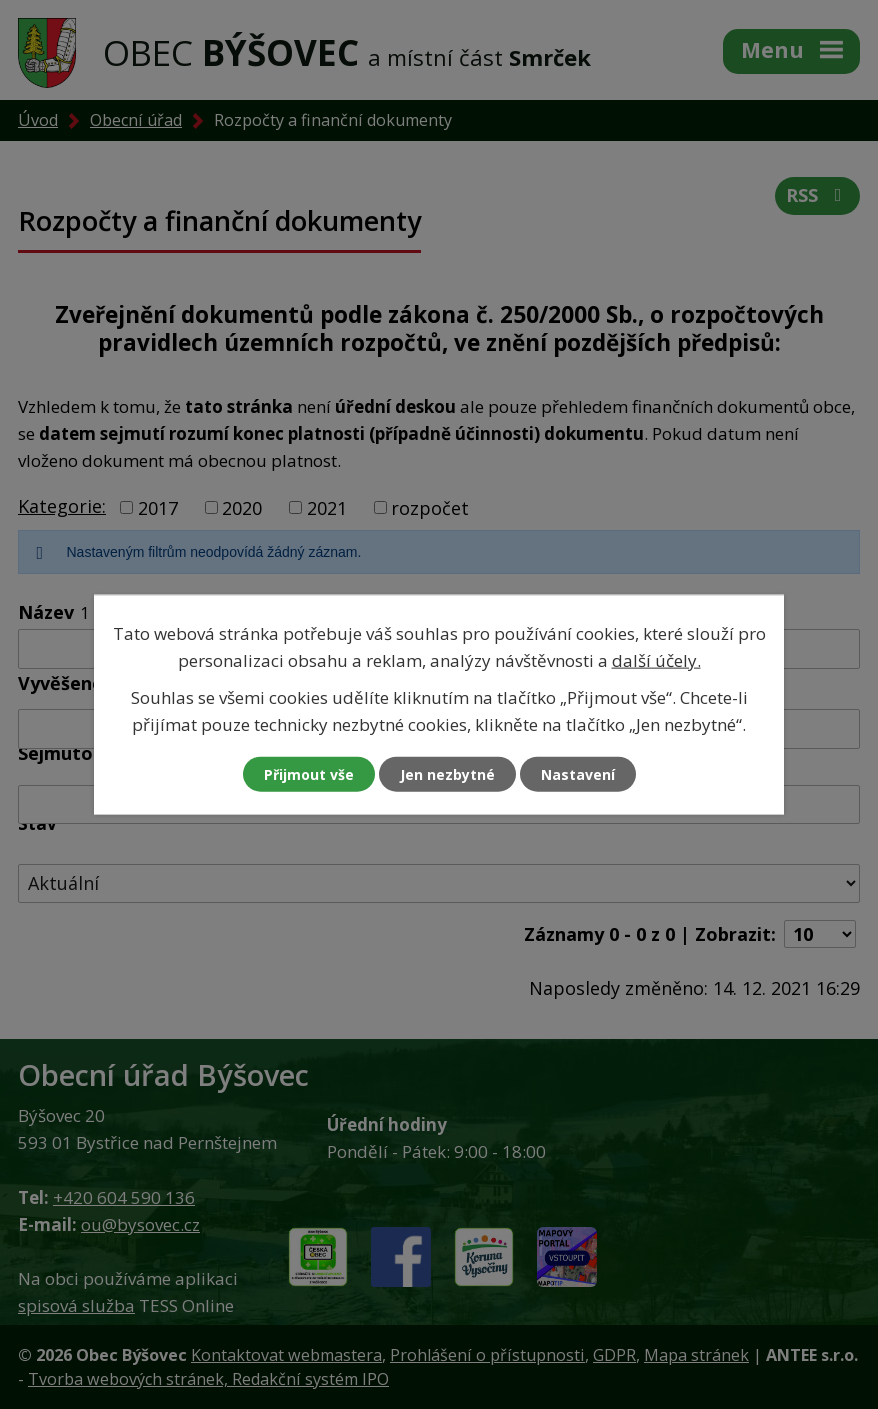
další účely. (656, 659)
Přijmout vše (309, 774)
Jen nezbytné (447, 774)
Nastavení (578, 774)
